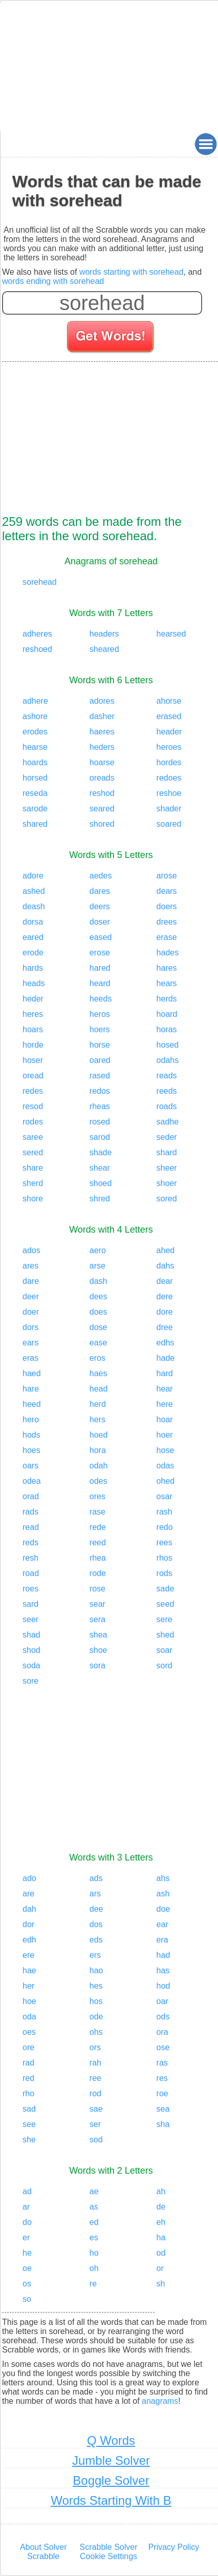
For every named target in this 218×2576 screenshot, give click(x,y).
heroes (169, 747)
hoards (35, 762)
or (160, 2268)
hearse (35, 747)
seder (167, 1137)
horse (100, 1044)
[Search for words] (111, 338)
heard (100, 983)
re (93, 2283)
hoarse (102, 762)
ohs (96, 2032)
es (94, 2237)
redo (165, 1527)
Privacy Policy (174, 2547)
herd (98, 1404)
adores (102, 701)
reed (98, 1542)
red (28, 2078)
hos (96, 2001)
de (161, 2206)
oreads (102, 777)
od (161, 2252)
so (27, 2299)
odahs (168, 1060)
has (163, 1970)
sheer (167, 1167)
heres (33, 1014)
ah (161, 2191)
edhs (166, 1342)
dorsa (33, 921)
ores (97, 1496)
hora (98, 1450)
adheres (37, 633)
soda (31, 1665)
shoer (167, 1183)
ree (95, 2078)
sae (96, 2108)
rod (95, 2093)
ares (30, 1265)
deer (31, 1296)
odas (166, 1465)
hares (167, 968)
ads (96, 1878)
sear (97, 1604)
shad (31, 1634)
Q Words (111, 2440)
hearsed (171, 633)
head (99, 1388)
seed (166, 1604)
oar (162, 2001)
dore (165, 1311)
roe (162, 2093)
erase (167, 937)
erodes (35, 731)
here (165, 1404)
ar (26, 2206)
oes (29, 2032)
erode (33, 952)
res (162, 2078)
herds (167, 998)
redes (33, 1091)
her (28, 1985)
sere (164, 1619)
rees (164, 1542)
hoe (29, 2001)
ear (162, 1924)
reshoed (37, 649)
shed (166, 1634)
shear (100, 1167)
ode (96, 2016)
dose (98, 1327)
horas (167, 1029)
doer (31, 1311)
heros (100, 1014)
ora (162, 2032)
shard (167, 1152)
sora (97, 1665)
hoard (167, 1014)
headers (104, 633)
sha (163, 2124)
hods (31, 1434)
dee (96, 1909)
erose (100, 952)
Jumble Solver (111, 2460)
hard (165, 1373)
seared (102, 808)
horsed (35, 777)
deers (100, 906)
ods (163, 2016)
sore (30, 1681)
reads (167, 1075)
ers (95, 1955)
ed (94, 2222)
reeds (167, 1091)
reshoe (169, 793)
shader (169, 808)
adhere (35, 701)
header (169, 731)
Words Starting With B (111, 2500)
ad (27, 2191)
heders (102, 747)
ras (162, 2062)
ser (95, 2124)
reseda (35, 793)
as (94, 2206)
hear (165, 1388)
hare (31, 1388)
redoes (169, 777)
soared (169, 824)
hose (166, 1450)
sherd (33, 1183)
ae (94, 2191)
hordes (169, 762)
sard (30, 1604)
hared (100, 968)
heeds (101, 998)
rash (164, 1511)
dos (96, 1924)
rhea (98, 1557)
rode (98, 1573)
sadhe (168, 1121)
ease (98, 1342)
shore (33, 1198)
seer (30, 1619)
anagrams (160, 2401)
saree (33, 1137)
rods (164, 1573)
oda (29, 2016)
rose (97, 1588)
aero (98, 1250)
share (33, 1167)
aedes (101, 875)
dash (98, 1281)
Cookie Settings (108, 2556)
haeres (102, 731)
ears (30, 1342)
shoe (98, 1650)
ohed (166, 1481)
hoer (165, 1434)
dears (167, 891)
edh (29, 1939)
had (163, 1955)
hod (163, 1985)
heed (32, 1404)
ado (29, 1878)
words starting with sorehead (131, 272)
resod (33, 1106)
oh (94, 2268)
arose (167, 875)
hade (166, 1358)
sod (96, 2139)
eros (97, 1358)
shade (101, 1152)
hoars (33, 1029)
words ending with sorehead (53, 281)
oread (33, 1075)
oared (100, 1060)
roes (30, 1588)
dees (98, 1296)
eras (30, 1358)
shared (35, 824)
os (27, 2283)
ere (28, 1955)
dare (31, 1281)
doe (163, 1909)
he (27, 2252)
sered (33, 1152)
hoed (99, 1434)
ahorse (169, 701)
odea (32, 1481)
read (31, 1527)
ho (94, 2252)
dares (100, 891)
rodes (33, 1121)
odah (99, 1465)
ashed (34, 891)
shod (31, 1650)
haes (98, 1373)
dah (29, 1909)
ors (95, 2047)
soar (164, 1650)
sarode (35, 808)
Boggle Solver (111, 2480)
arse (97, 1265)
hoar (165, 1419)
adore (33, 875)
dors (30, 1327)
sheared (104, 649)
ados (31, 1250)
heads (34, 983)
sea (163, 2108)
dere (165, 1296)
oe (27, 2268)
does (98, 1311)
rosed (100, 1121)
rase (97, 1511)
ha (161, 2237)
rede (98, 1527)
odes (98, 1481)
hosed (168, 1044)
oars (30, 1465)
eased (101, 937)
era (162, 1939)
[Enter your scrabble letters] (102, 303)
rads (30, 1511)
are (28, 1893)
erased (169, 716)
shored (102, 824)
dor (28, 1924)
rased (100, 1075)
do (27, 2222)
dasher (102, 716)
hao (96, 1970)
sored (167, 1198)
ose (163, 2047)
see (29, 2124)
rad (28, 2062)
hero (31, 1419)
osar (164, 1496)
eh (161, 2222)
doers (167, 906)
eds (96, 1939)
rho (28, 2093)
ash (163, 1893)
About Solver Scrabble (43, 2552)
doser (100, 921)
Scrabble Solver (109, 2547)
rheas (100, 1106)
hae (29, 1970)
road (31, 1573)
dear (165, 1281)
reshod (102, 793)
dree (165, 1327)
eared (33, 937)
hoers (100, 1029)
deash (34, 906)
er (26, 2237)
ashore (35, 716)
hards (33, 968)
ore (28, 2047)
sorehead (40, 582)
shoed (101, 1183)
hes (96, 1985)
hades (168, 952)
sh (161, 2283)
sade (166, 1588)
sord (164, 1665)
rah (95, 2062)
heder (33, 998)
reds (30, 1542)
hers (97, 1419)
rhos (164, 1557)
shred (100, 1198)
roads (167, 1106)
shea (98, 1634)
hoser (33, 1060)
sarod (100, 1137)
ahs (163, 1878)
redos (100, 1091)
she (29, 2139)
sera (97, 1619)
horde (33, 1044)
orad (31, 1496)
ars (95, 1893)
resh (30, 1557)
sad (29, 2108)
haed (32, 1373)
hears (167, 983)
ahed (166, 1250)
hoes (31, 1450)
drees (167, 921)
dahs (166, 1265)
